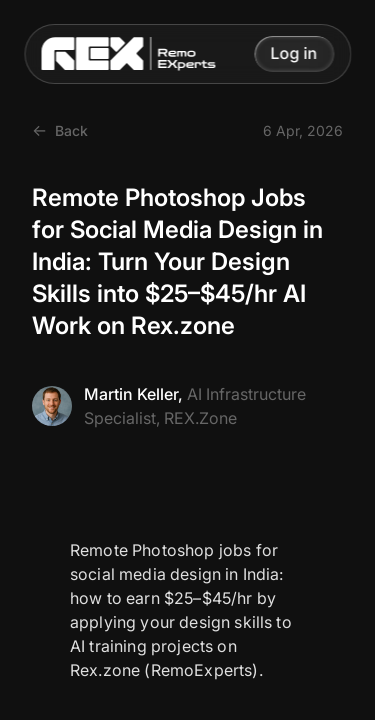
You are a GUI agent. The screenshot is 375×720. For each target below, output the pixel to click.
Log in (294, 53)
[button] (294, 54)
